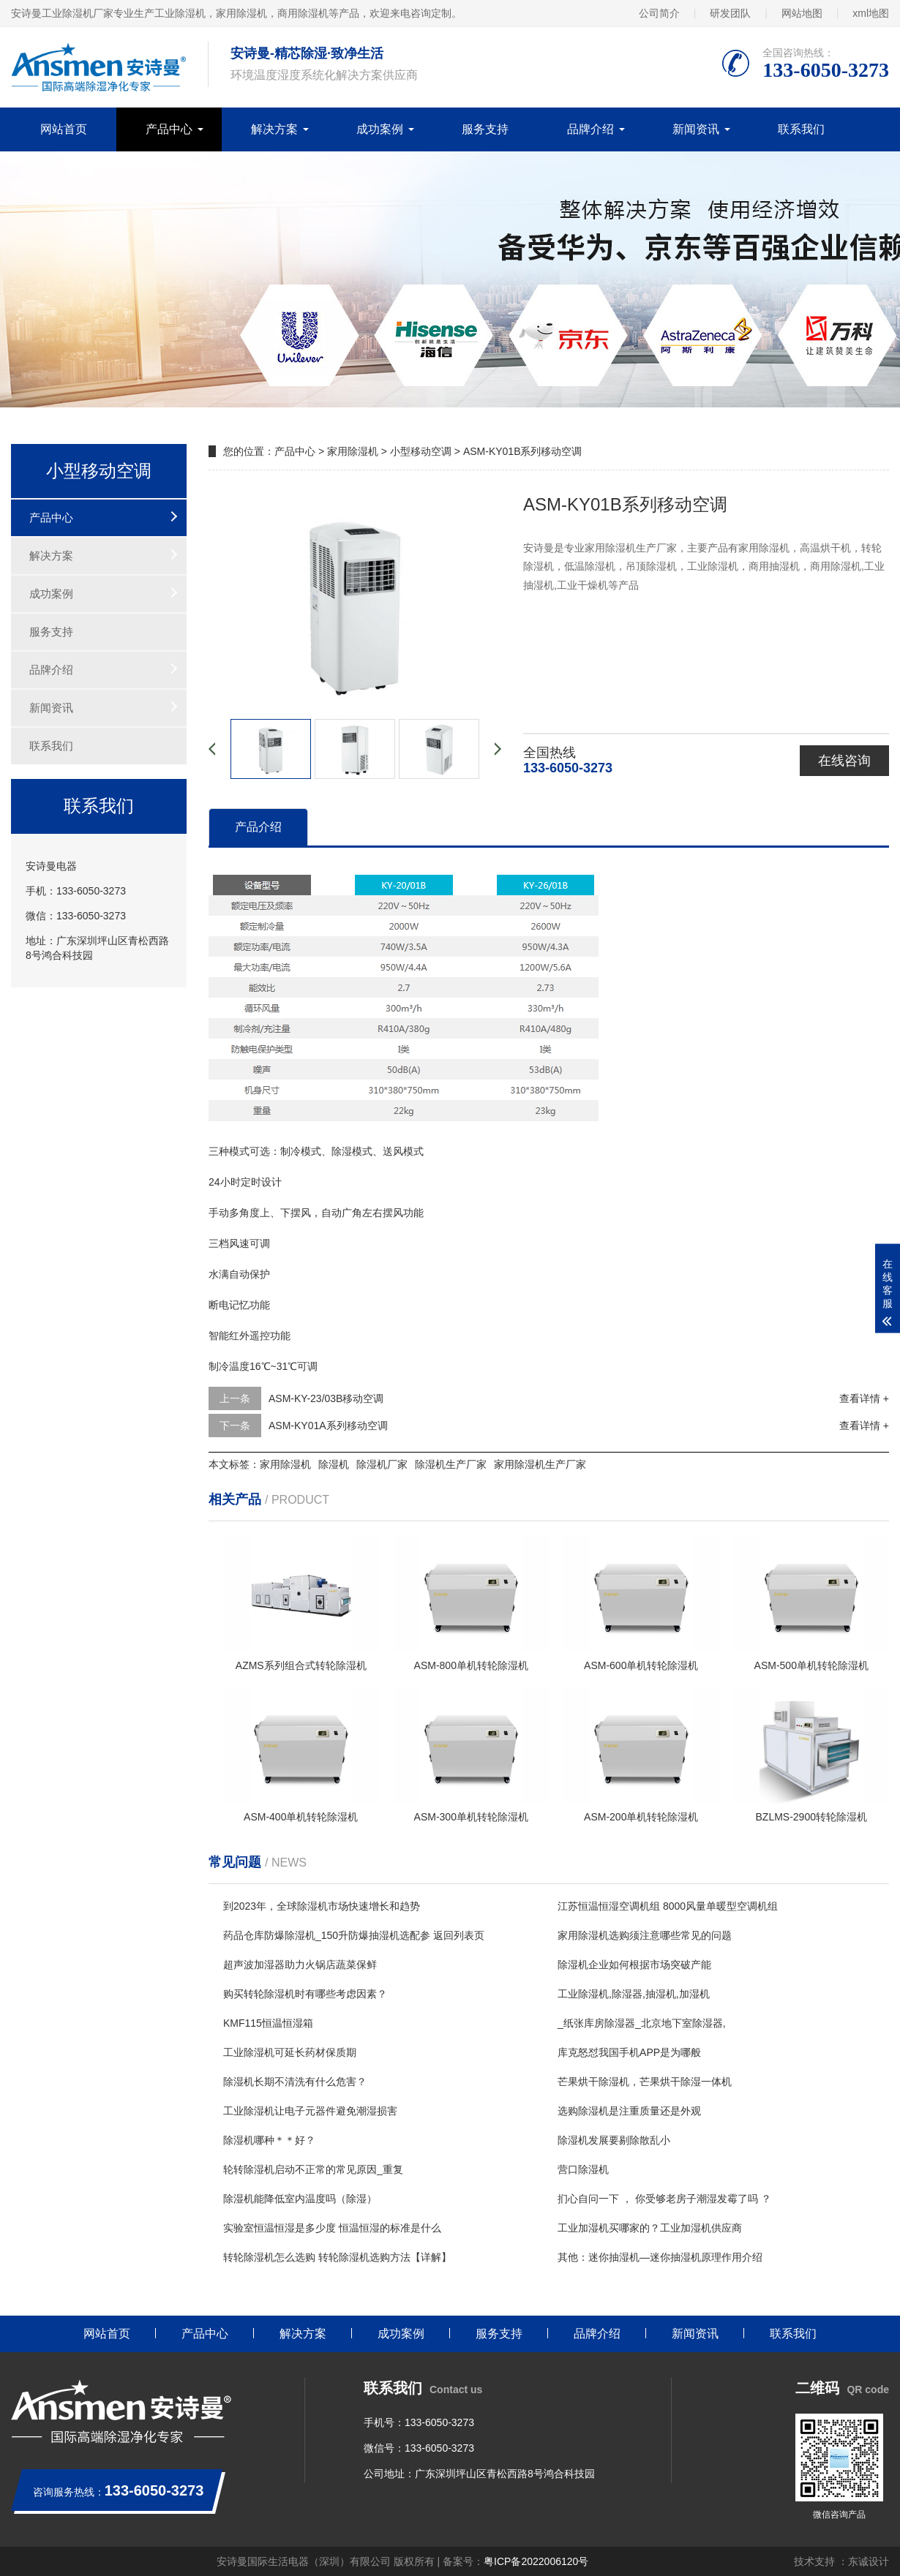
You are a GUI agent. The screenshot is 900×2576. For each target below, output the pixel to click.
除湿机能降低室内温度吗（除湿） (300, 2198)
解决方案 (274, 129)
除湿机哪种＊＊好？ (269, 2140)
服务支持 (485, 129)
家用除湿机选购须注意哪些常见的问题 (645, 1935)
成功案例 (379, 129)
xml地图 (870, 13)
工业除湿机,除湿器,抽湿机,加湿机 (634, 1994)
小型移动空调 (420, 451)
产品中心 (169, 129)
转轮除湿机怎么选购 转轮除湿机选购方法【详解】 (337, 2257)
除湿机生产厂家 (451, 1464)
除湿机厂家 (382, 1464)
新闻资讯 (695, 129)
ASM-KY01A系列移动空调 (328, 1425)
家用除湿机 (352, 451)
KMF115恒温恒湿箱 (268, 2023)
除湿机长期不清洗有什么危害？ (295, 2081)
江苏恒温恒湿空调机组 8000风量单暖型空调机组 (668, 1906)
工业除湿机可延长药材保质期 (289, 2052)
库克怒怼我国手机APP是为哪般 (629, 2052)
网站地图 (801, 13)
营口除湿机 (583, 2169)
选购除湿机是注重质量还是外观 (629, 2111)
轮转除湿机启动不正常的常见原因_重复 (313, 2169)
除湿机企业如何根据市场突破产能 (634, 1964)
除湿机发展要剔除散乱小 (614, 2140)
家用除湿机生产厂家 (540, 1464)
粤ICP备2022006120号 (536, 2561)
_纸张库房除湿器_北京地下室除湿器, (641, 2023)
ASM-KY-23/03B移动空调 (326, 1398)
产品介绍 (258, 827)
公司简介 (659, 13)
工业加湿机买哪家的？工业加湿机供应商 (650, 2228)
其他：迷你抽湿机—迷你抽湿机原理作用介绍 (660, 2257)
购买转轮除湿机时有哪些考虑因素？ (305, 1994)
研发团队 (730, 13)
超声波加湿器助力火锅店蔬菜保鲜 (300, 1964)
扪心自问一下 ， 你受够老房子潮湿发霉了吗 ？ (664, 2198)
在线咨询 (844, 760)
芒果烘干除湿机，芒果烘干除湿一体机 (645, 2081)
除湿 (341, 1151)
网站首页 (63, 129)
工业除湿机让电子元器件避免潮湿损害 (310, 2111)
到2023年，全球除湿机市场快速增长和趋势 (321, 1906)
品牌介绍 (590, 129)
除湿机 (333, 1464)
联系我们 (801, 129)
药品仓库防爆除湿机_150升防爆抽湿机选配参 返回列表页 (353, 1935)
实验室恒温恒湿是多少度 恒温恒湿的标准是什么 (332, 2228)
